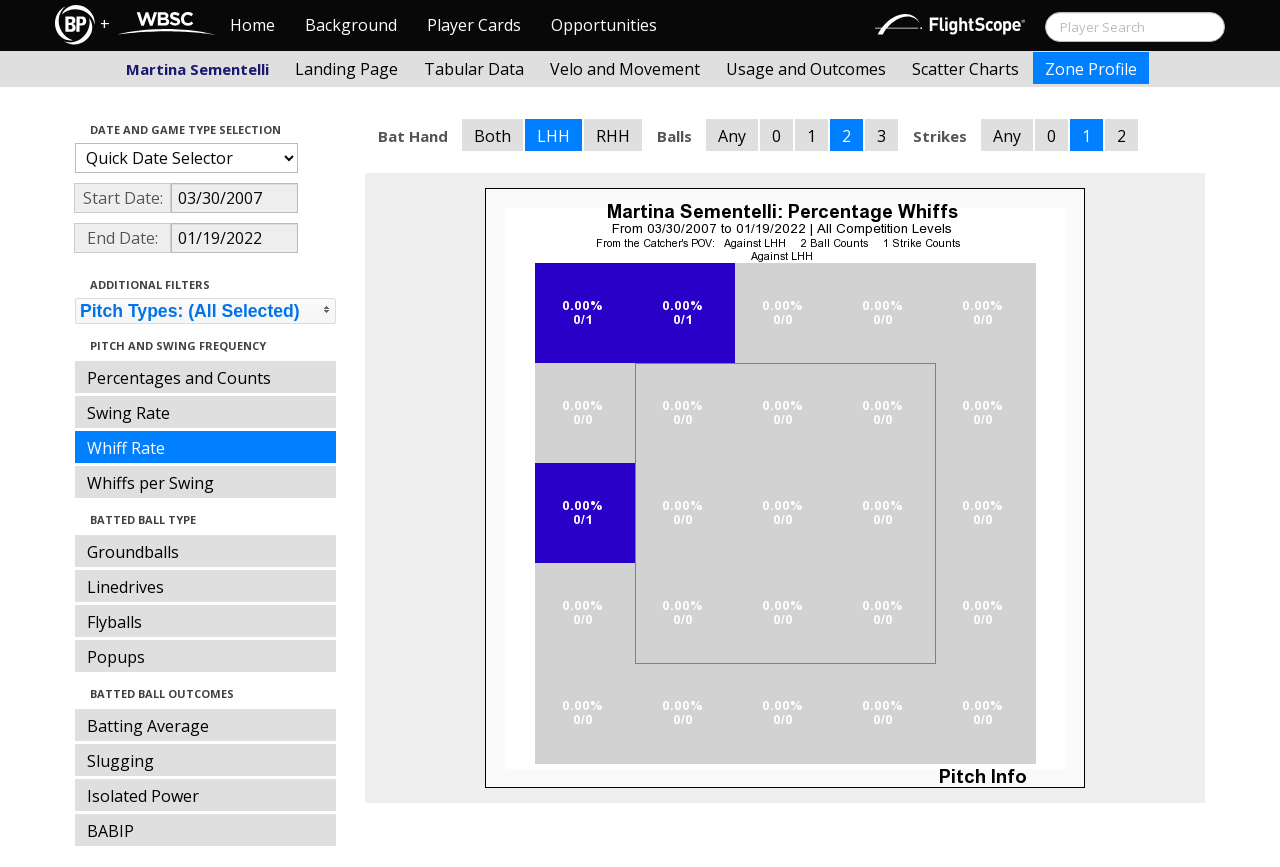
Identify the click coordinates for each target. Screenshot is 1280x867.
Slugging (120, 761)
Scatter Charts (965, 69)
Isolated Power (143, 796)
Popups (116, 657)
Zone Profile (1091, 69)
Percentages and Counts (179, 378)
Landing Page (346, 69)
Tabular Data (474, 69)
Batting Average (148, 726)
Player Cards (474, 25)
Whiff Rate (126, 448)
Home (252, 25)
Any (732, 136)
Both (492, 136)
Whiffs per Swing (150, 483)
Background (351, 25)
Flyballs (114, 622)
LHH (553, 136)
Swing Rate (128, 413)
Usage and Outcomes (806, 69)
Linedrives (125, 587)
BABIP (110, 831)
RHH (613, 136)
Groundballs (133, 552)
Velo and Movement (625, 69)
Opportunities (604, 25)
